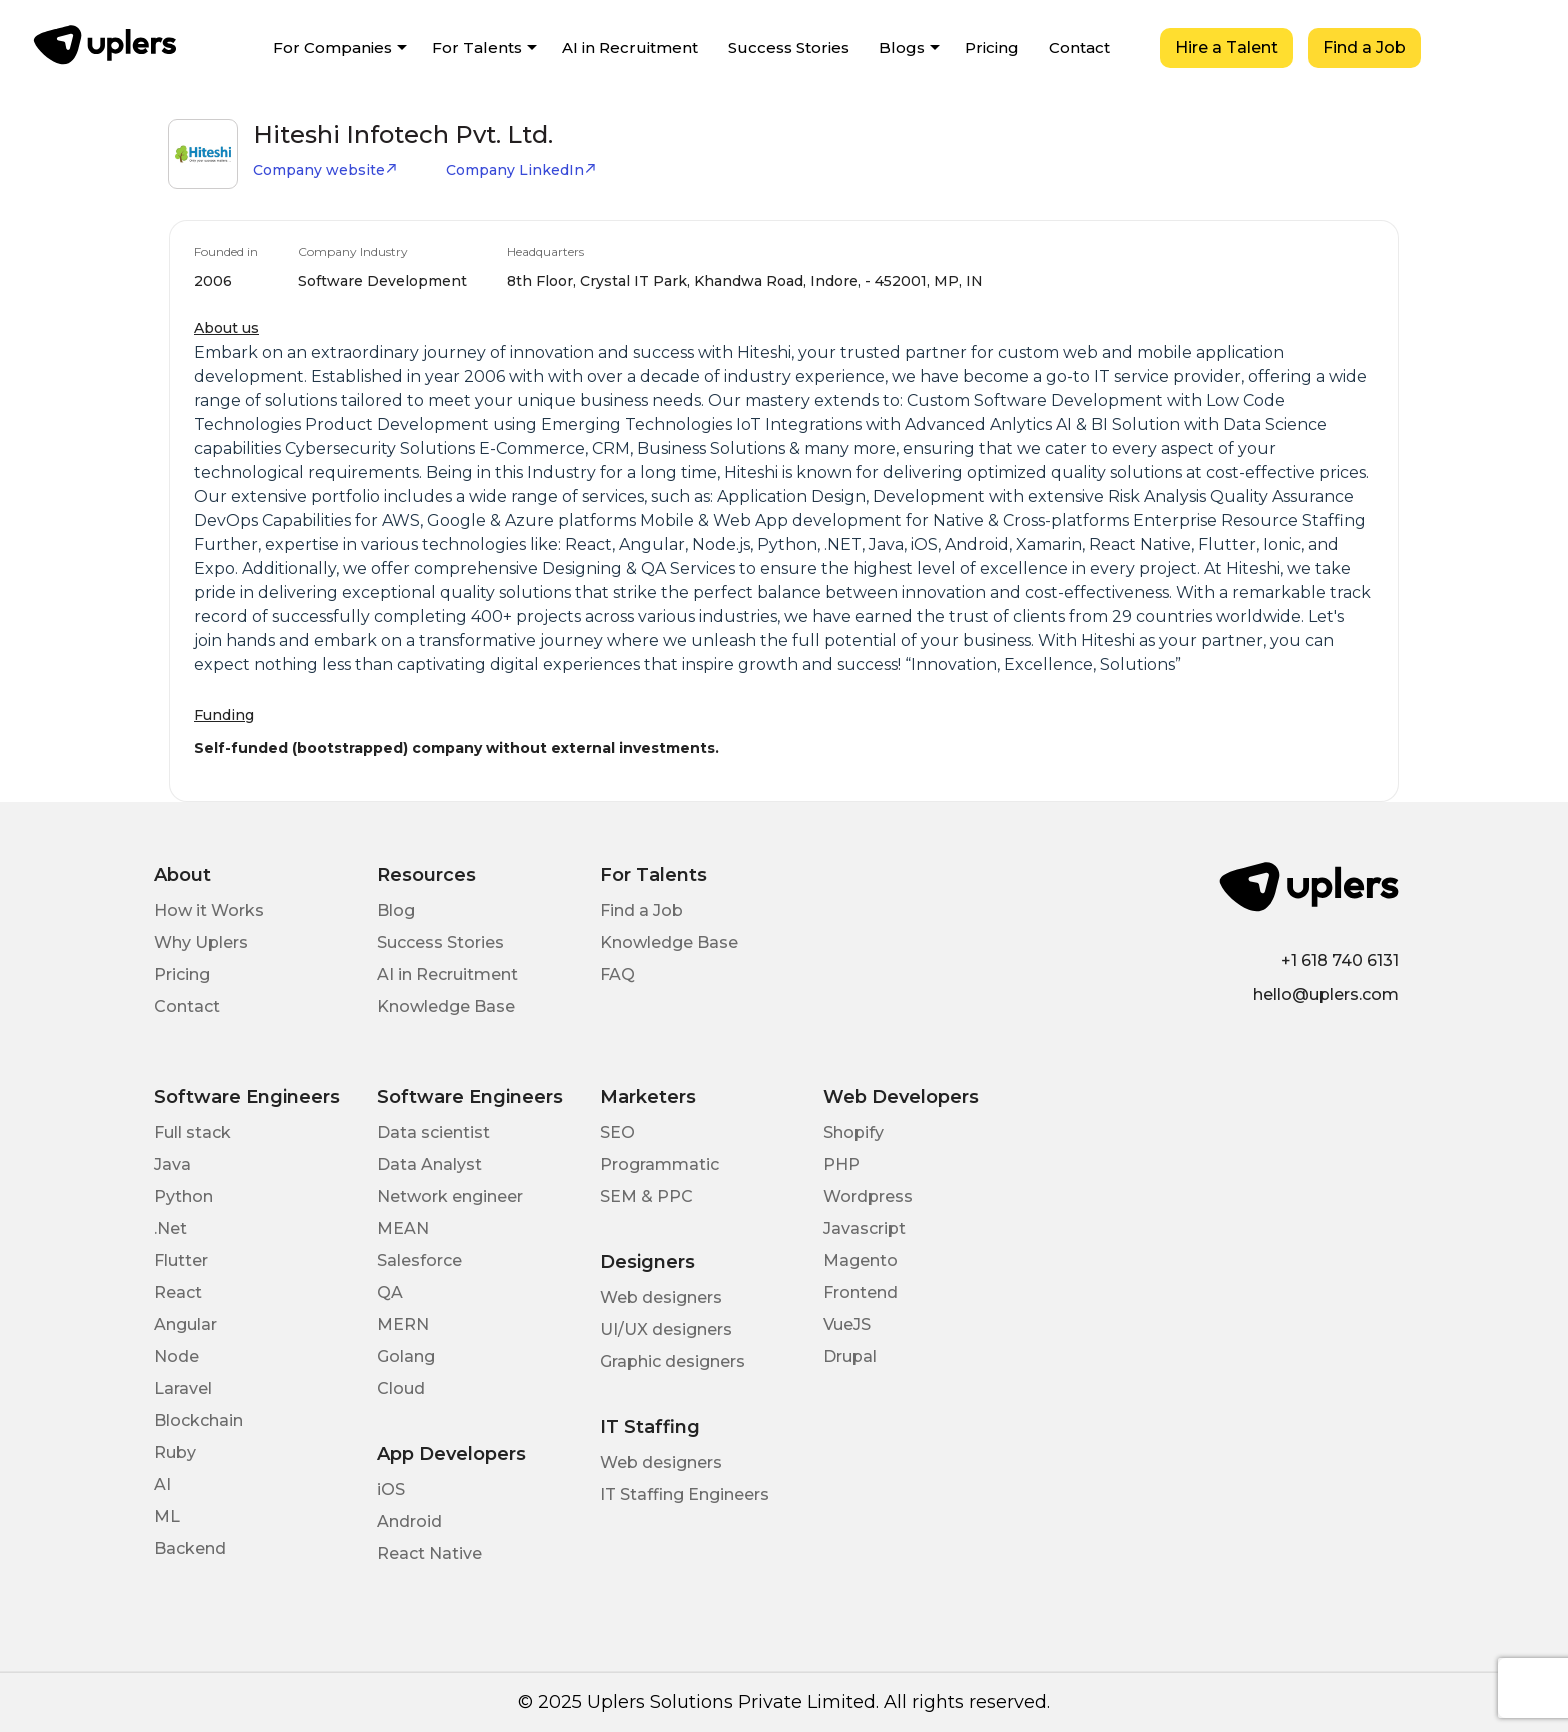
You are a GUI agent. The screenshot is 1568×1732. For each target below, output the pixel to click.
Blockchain (198, 1420)
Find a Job (1364, 47)
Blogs (902, 47)
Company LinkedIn (521, 170)
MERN (403, 1324)
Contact (1079, 47)
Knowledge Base (446, 1006)
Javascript (864, 1228)
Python (183, 1196)
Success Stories (788, 47)
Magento (860, 1260)
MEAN (403, 1228)
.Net (170, 1228)
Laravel (183, 1388)
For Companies (332, 47)
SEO (617, 1132)
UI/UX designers (666, 1329)
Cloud (401, 1388)
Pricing (992, 47)
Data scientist (433, 1132)
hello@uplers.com (1326, 994)
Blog (396, 910)
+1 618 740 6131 (1340, 960)
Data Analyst (429, 1164)
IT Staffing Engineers (684, 1494)
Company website (325, 170)
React (178, 1292)
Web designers (661, 1297)
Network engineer (450, 1196)
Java (172, 1164)
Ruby (175, 1452)
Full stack (192, 1132)
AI (162, 1484)
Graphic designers (672, 1361)
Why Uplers (201, 942)
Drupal (850, 1356)
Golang (406, 1356)
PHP (841, 1164)
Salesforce (419, 1260)
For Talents (477, 47)
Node (176, 1356)
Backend (190, 1548)
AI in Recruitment (630, 47)
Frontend (860, 1292)
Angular (185, 1324)
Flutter (181, 1260)
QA (390, 1292)
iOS (391, 1489)
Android (409, 1521)
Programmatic (659, 1164)
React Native (429, 1553)
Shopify (853, 1132)
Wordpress (868, 1196)
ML (167, 1516)
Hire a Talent (1226, 47)
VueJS (847, 1324)
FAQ (617, 974)
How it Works (209, 910)
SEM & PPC (646, 1196)
